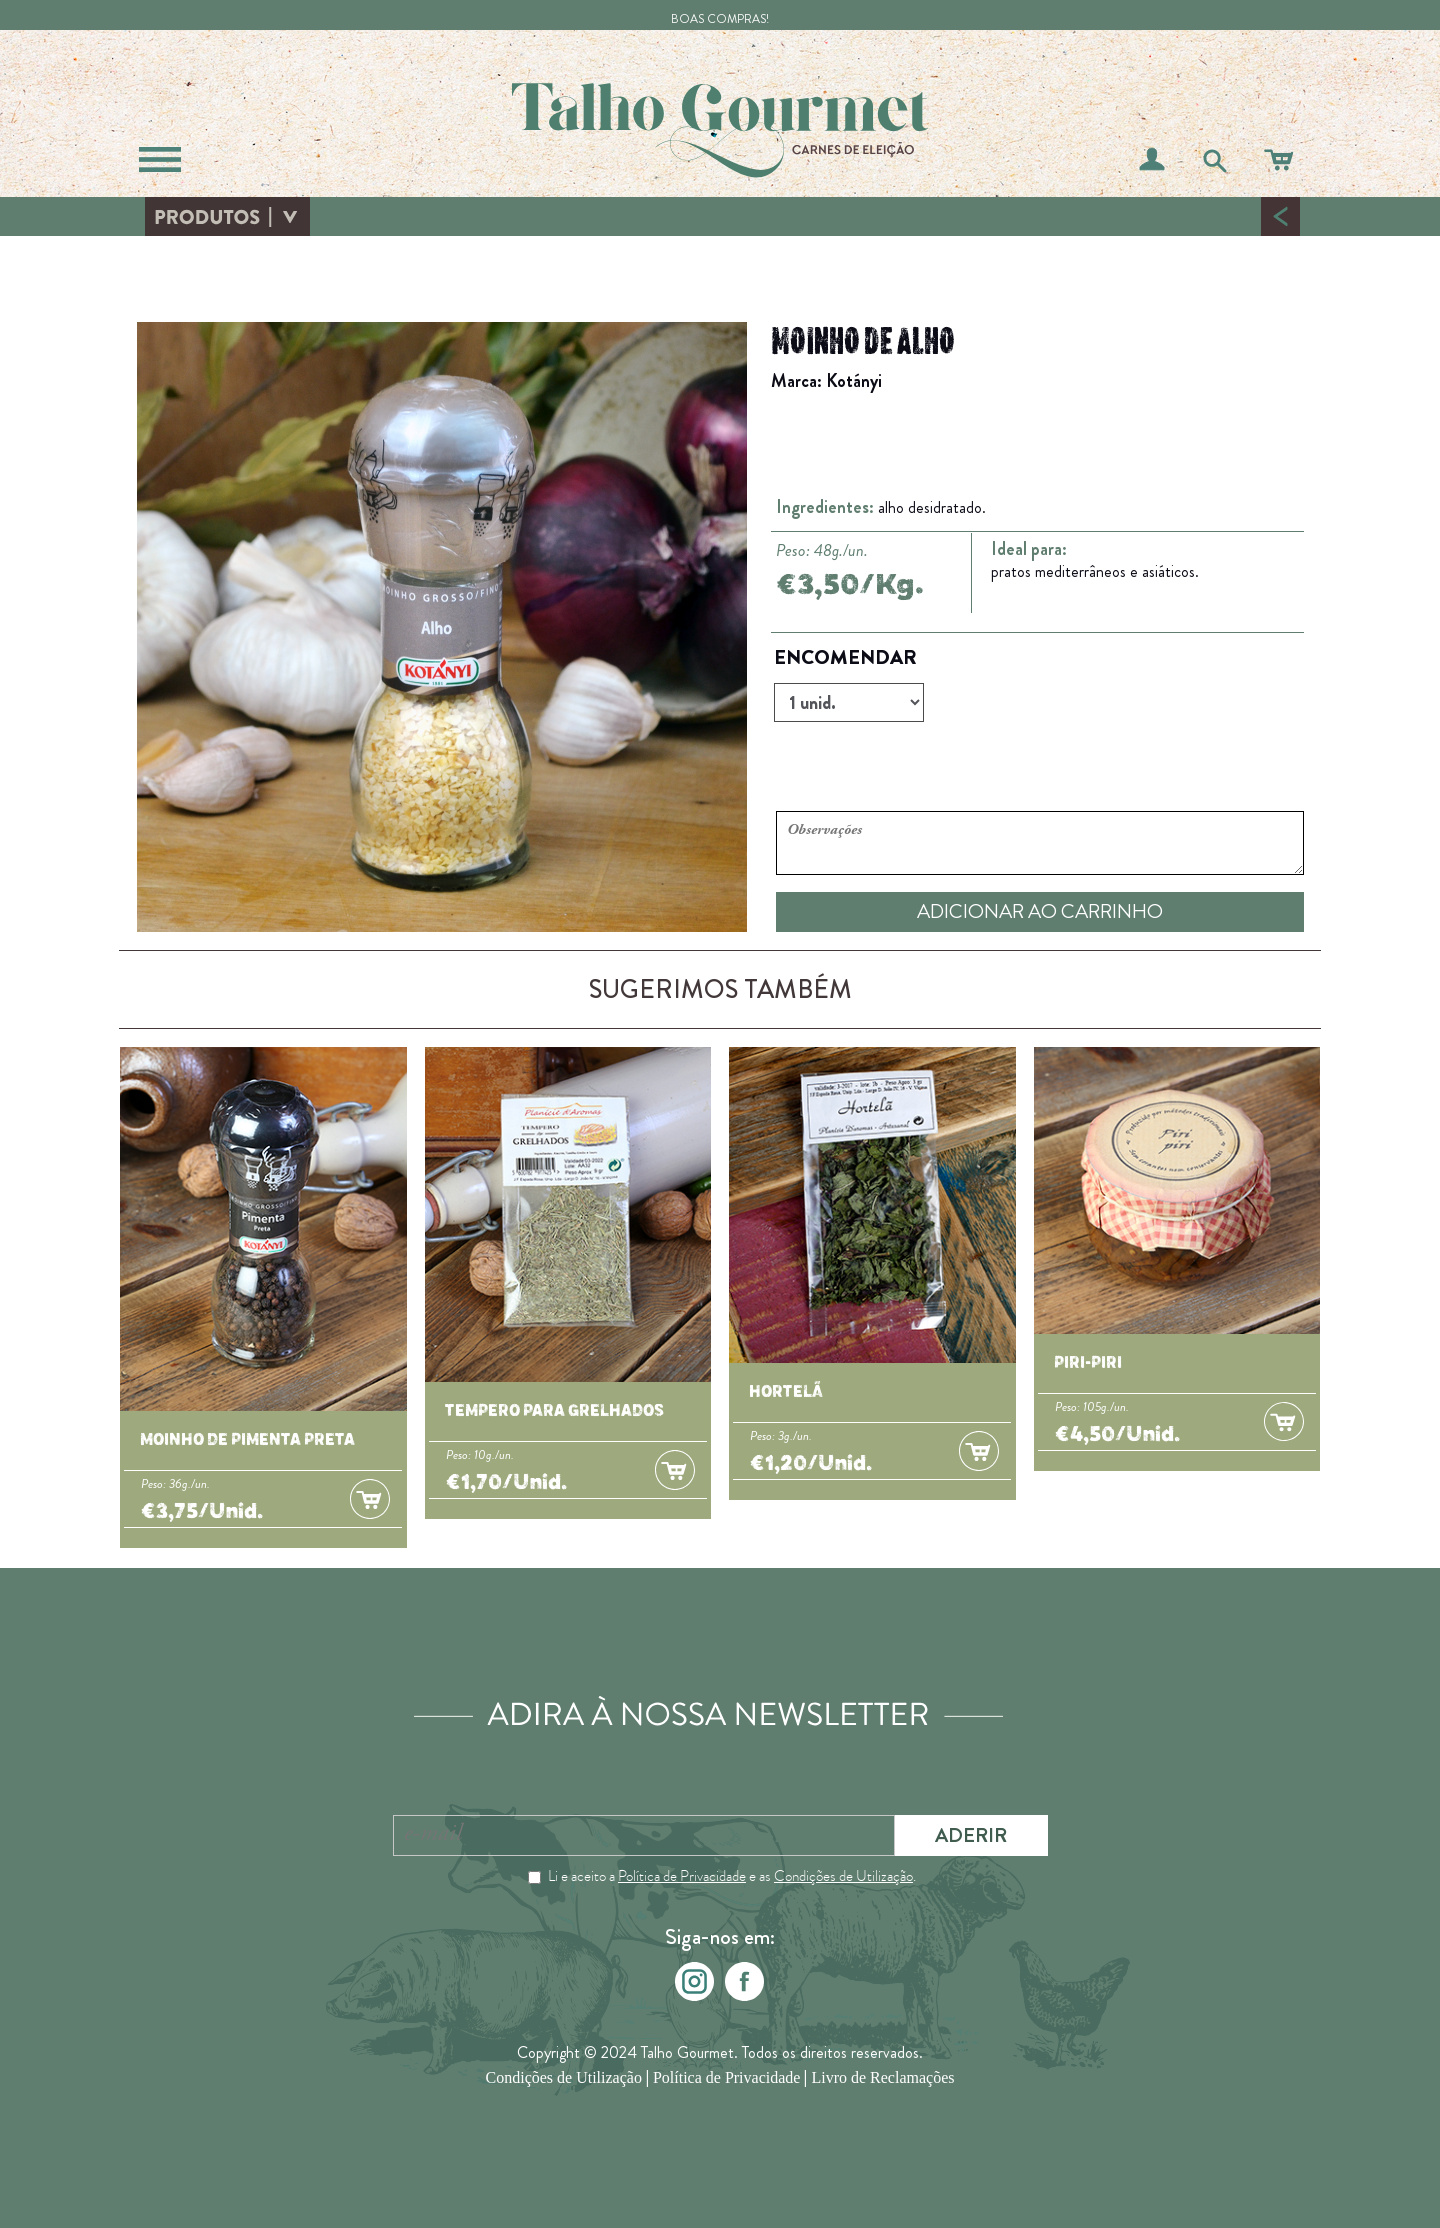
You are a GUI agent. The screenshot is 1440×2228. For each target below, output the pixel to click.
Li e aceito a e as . (732, 1876)
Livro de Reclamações (882, 2078)
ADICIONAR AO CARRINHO (1040, 911)
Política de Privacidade (682, 1876)
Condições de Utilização (843, 1876)
